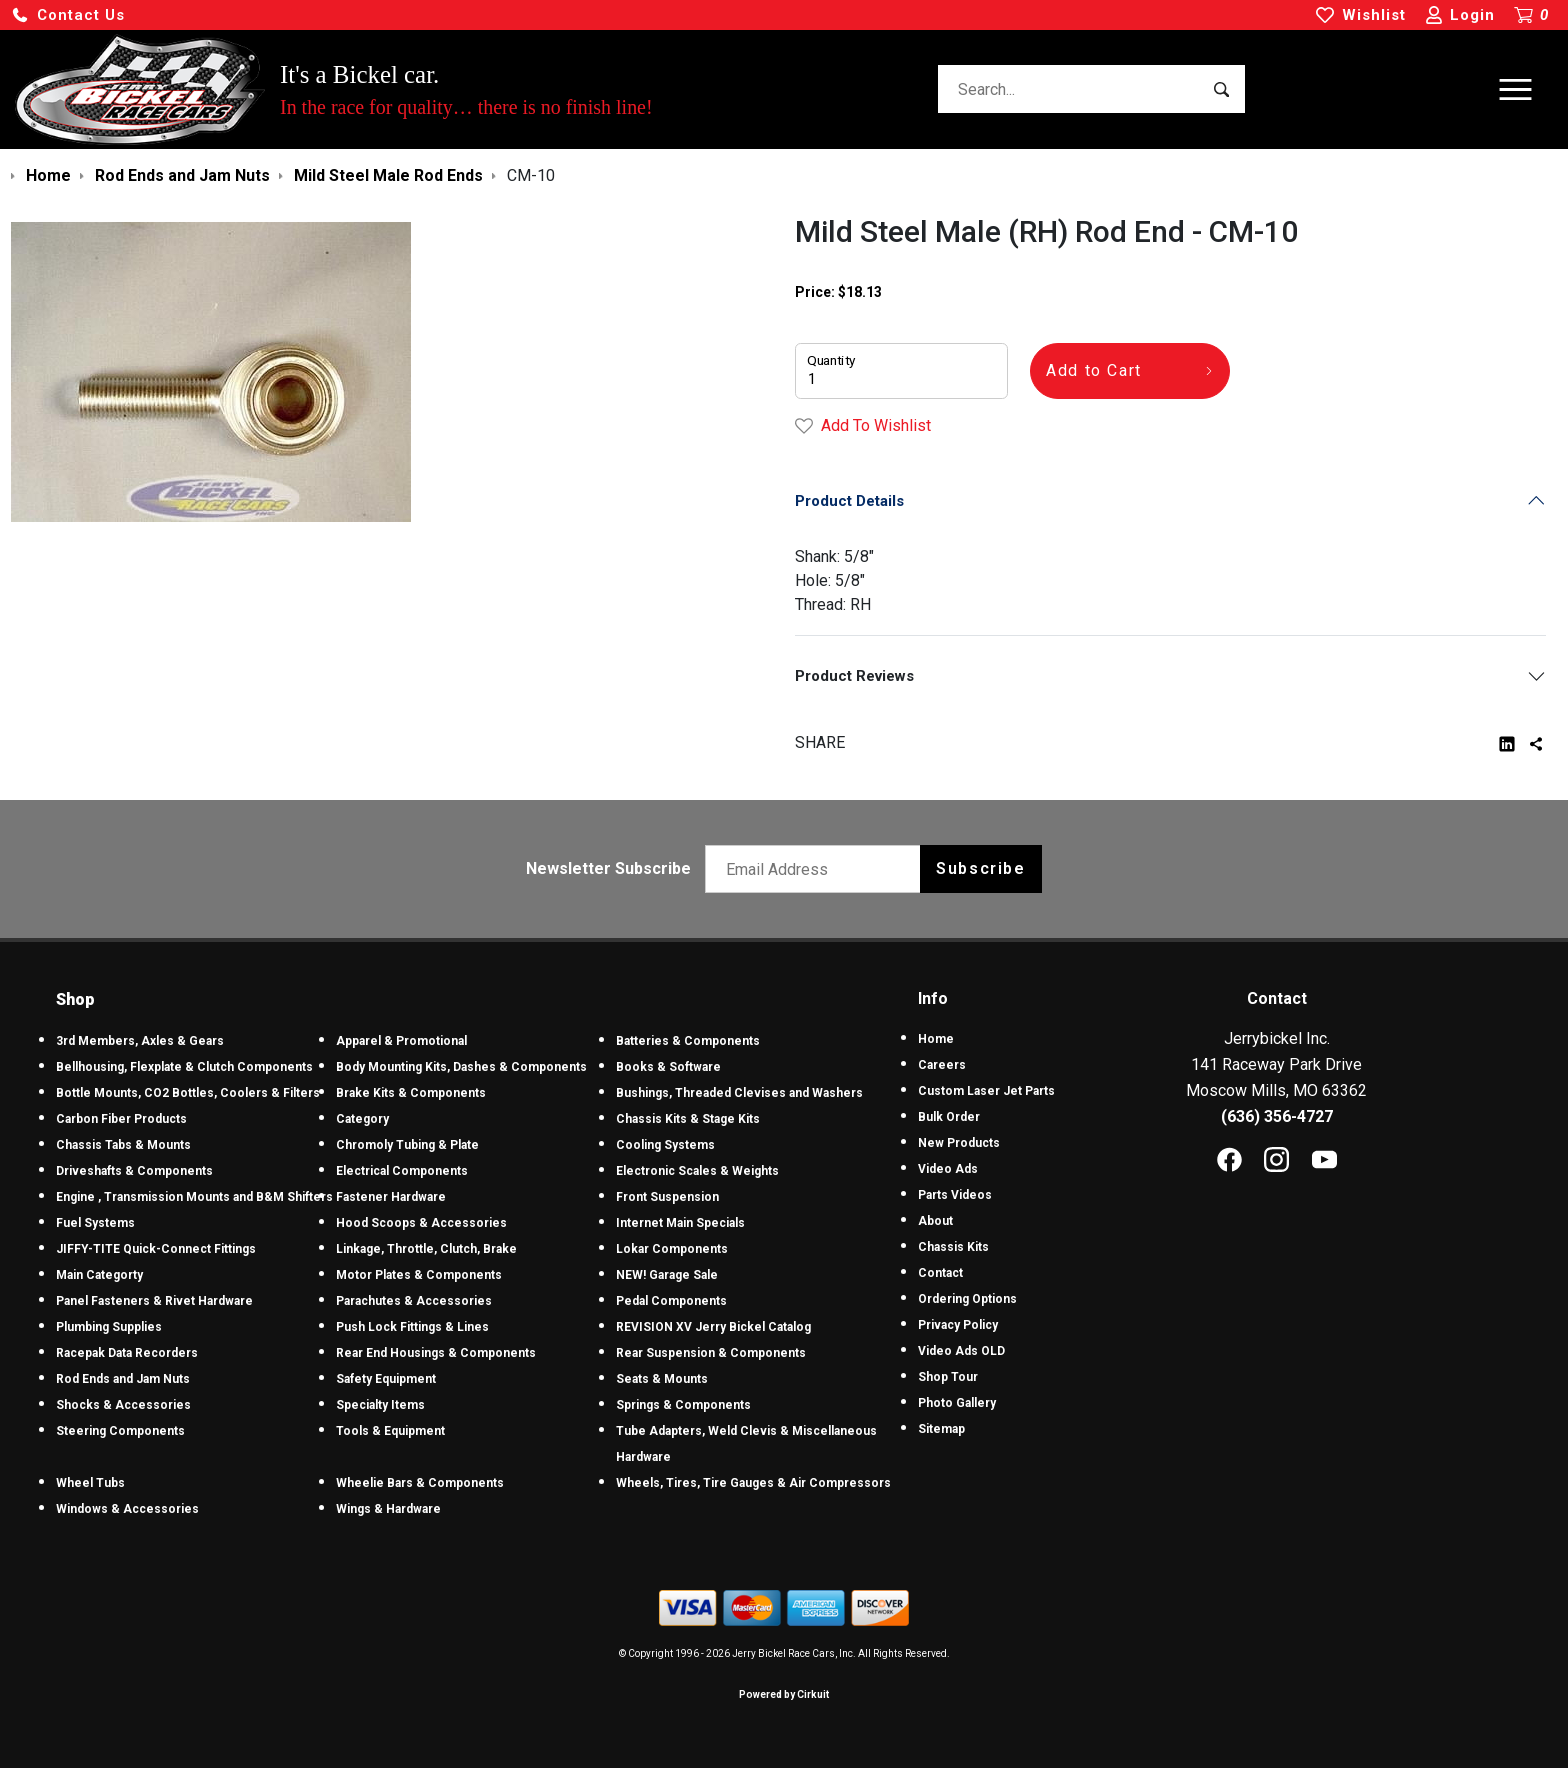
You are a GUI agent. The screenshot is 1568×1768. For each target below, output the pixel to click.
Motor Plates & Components (419, 1275)
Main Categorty (99, 1275)
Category (362, 1119)
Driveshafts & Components (134, 1171)
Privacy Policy (958, 1325)
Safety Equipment (386, 1379)
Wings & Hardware (388, 1509)
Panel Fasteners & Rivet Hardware (154, 1301)
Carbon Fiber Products (121, 1119)
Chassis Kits (953, 1247)
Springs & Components (683, 1405)
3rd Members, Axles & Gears (140, 1041)
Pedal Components (671, 1301)
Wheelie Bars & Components (420, 1483)
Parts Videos (955, 1195)
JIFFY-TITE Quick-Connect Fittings (156, 1249)
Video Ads (948, 1169)
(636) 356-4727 (1277, 1116)
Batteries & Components (688, 1041)
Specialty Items (380, 1405)
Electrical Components (402, 1171)
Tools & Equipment (390, 1431)
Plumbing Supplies (109, 1327)
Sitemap (941, 1429)
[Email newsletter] (817, 869)
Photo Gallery (957, 1403)
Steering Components (120, 1431)
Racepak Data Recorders (127, 1353)
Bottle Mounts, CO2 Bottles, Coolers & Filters (188, 1093)
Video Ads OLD (961, 1351)
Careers (942, 1065)
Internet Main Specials (680, 1223)
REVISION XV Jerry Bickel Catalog (713, 1327)
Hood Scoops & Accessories (421, 1223)
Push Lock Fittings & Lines (412, 1327)
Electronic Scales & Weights (697, 1171)
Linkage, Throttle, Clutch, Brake (426, 1249)
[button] (68, 15)
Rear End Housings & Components (436, 1353)
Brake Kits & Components (411, 1093)
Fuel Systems (95, 1223)
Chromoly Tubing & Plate (407, 1145)
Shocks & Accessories (123, 1405)
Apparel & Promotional (401, 1041)
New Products (959, 1143)
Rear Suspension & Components (711, 1353)
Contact (940, 1273)
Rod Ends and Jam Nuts (123, 1379)
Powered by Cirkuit (784, 1694)
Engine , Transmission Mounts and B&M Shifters (194, 1197)
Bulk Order (949, 1117)
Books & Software (668, 1067)
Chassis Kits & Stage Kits (688, 1119)
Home (936, 1039)
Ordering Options (967, 1299)
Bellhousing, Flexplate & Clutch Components (184, 1067)
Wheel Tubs (90, 1483)
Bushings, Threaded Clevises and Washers (739, 1093)
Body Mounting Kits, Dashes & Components (461, 1067)
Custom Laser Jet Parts (986, 1091)
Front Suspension (667, 1197)
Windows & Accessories (127, 1509)
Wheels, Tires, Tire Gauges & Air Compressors (753, 1483)
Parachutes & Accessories (414, 1301)
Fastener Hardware (391, 1197)
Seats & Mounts (662, 1379)
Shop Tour (948, 1377)
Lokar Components (672, 1249)
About (935, 1221)
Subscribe (980, 868)
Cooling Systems (665, 1145)
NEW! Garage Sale (667, 1275)
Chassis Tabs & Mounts (123, 1145)
